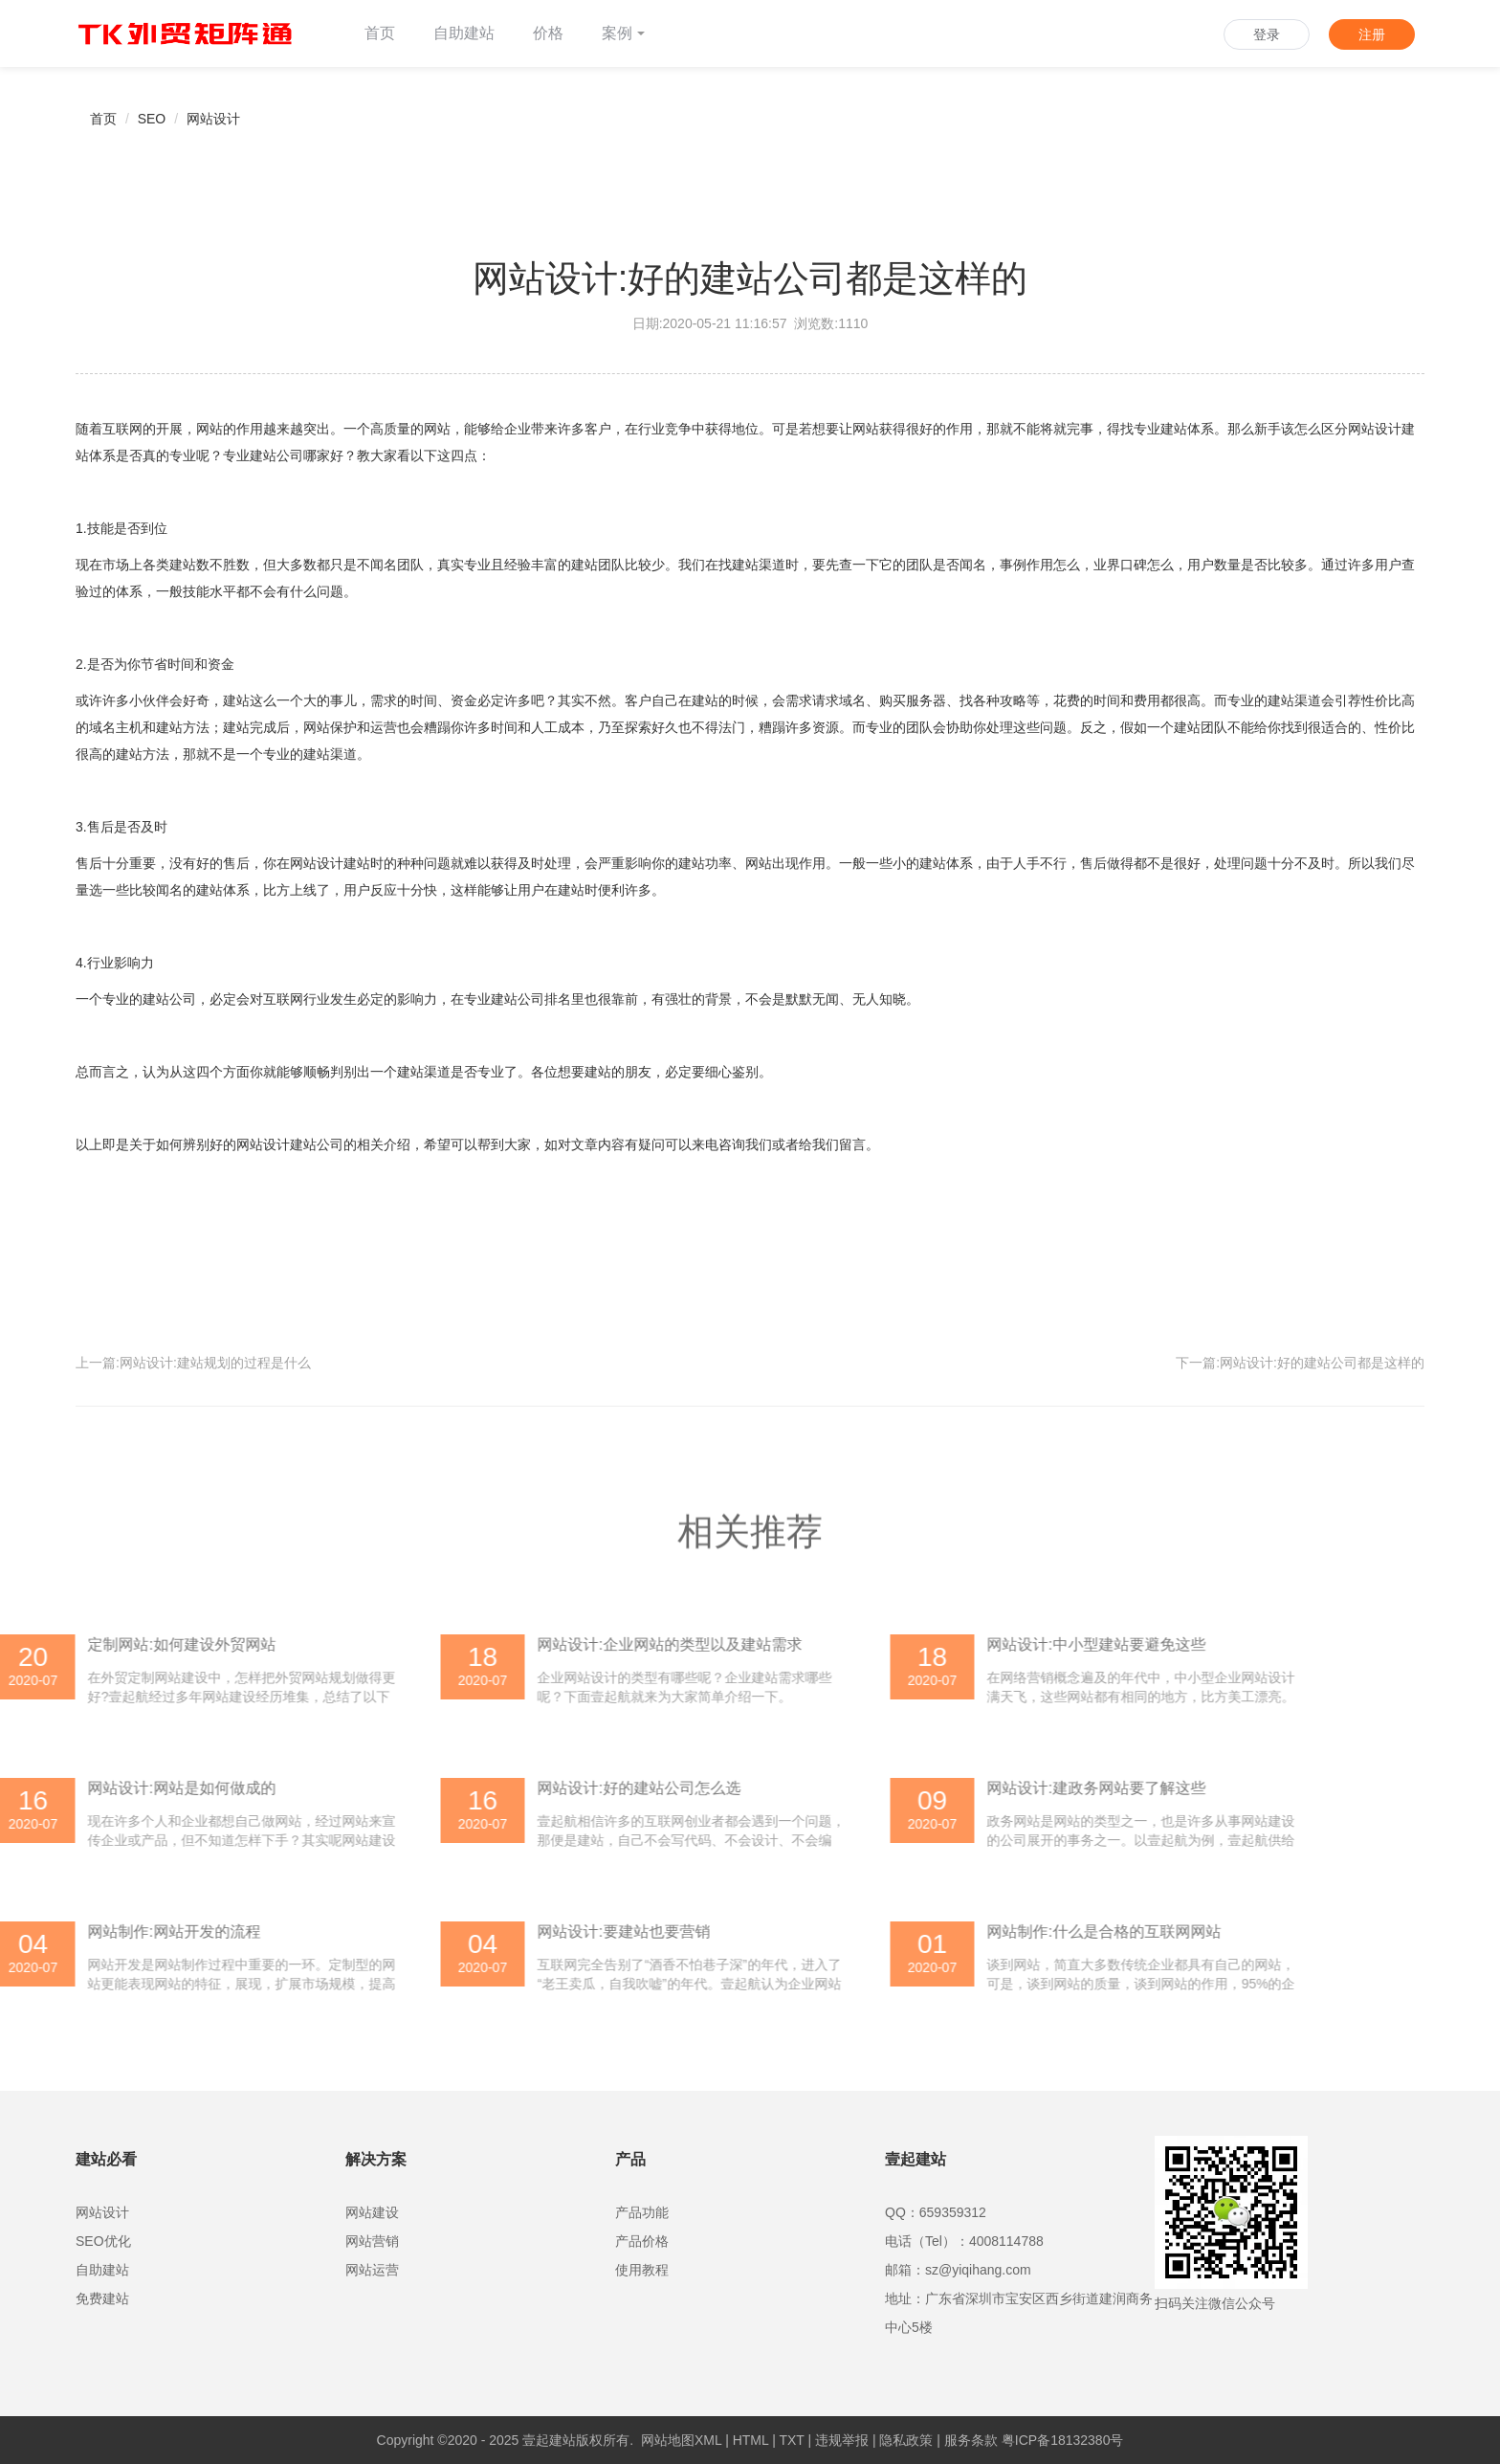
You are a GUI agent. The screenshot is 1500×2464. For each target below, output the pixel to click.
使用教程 (642, 2269)
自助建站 (464, 33)
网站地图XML (681, 2440)
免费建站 (102, 2298)
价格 (548, 33)
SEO (152, 118)
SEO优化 (103, 2241)
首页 (379, 33)
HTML (751, 2440)
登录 (1266, 34)
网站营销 (372, 2241)
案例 (623, 33)
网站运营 (372, 2269)
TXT (791, 2440)
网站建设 (372, 2212)
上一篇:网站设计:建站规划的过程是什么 (193, 1362)
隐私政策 (906, 2440)
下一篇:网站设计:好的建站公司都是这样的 (1300, 1362)
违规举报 (842, 2440)
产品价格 (642, 2241)
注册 (1371, 34)
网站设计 (213, 118)
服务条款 (971, 2440)
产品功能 (642, 2212)
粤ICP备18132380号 (1063, 2440)
